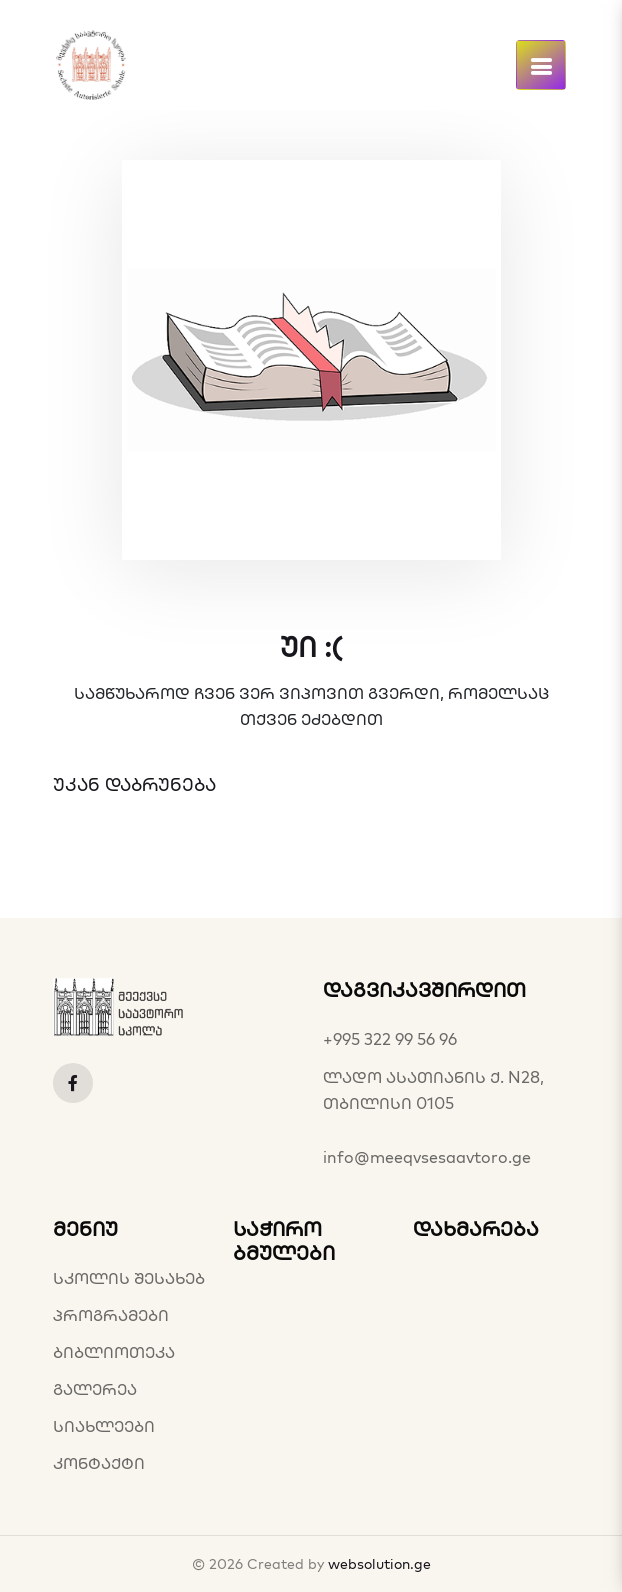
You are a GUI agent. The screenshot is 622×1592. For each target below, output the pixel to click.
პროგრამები (111, 1315)
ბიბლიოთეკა (114, 1352)
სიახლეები (104, 1426)
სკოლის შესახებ (129, 1278)
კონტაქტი (99, 1463)
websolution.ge (379, 1564)
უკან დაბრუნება (134, 785)
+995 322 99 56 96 (390, 1039)
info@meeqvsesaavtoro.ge (427, 1157)
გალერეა (95, 1389)
